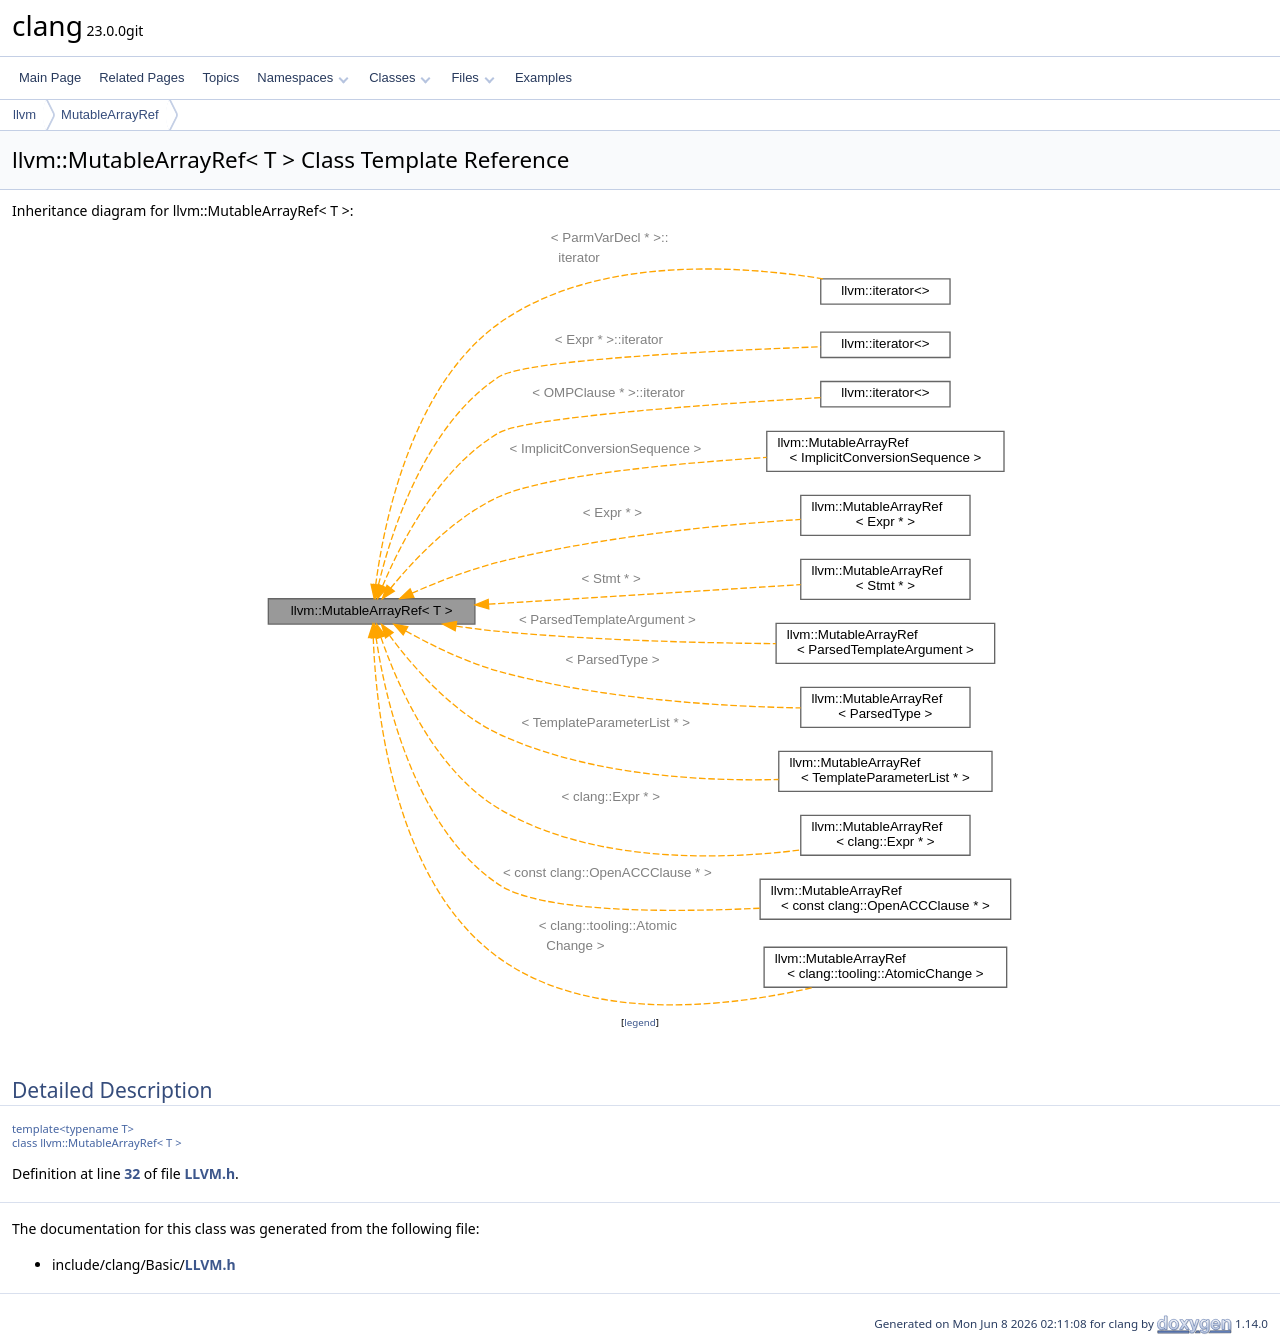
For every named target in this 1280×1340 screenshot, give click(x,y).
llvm (24, 114)
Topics (220, 77)
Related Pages (141, 77)
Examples (543, 77)
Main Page (50, 77)
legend (640, 1022)
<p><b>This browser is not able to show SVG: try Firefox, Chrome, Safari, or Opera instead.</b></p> (640, 617)
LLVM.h (209, 1173)
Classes (400, 77)
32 (132, 1173)
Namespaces (302, 77)
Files (472, 77)
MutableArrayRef (110, 114)
